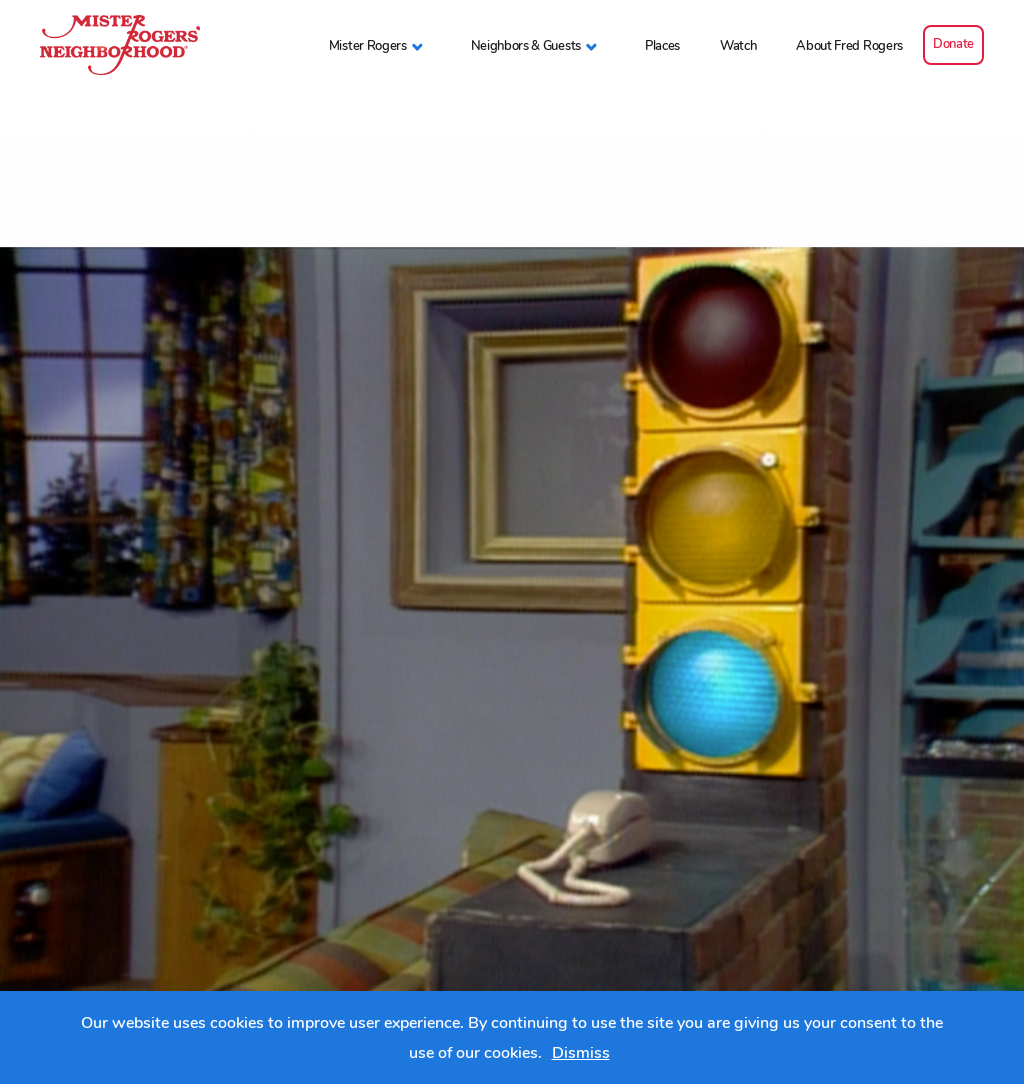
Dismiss (581, 1053)
